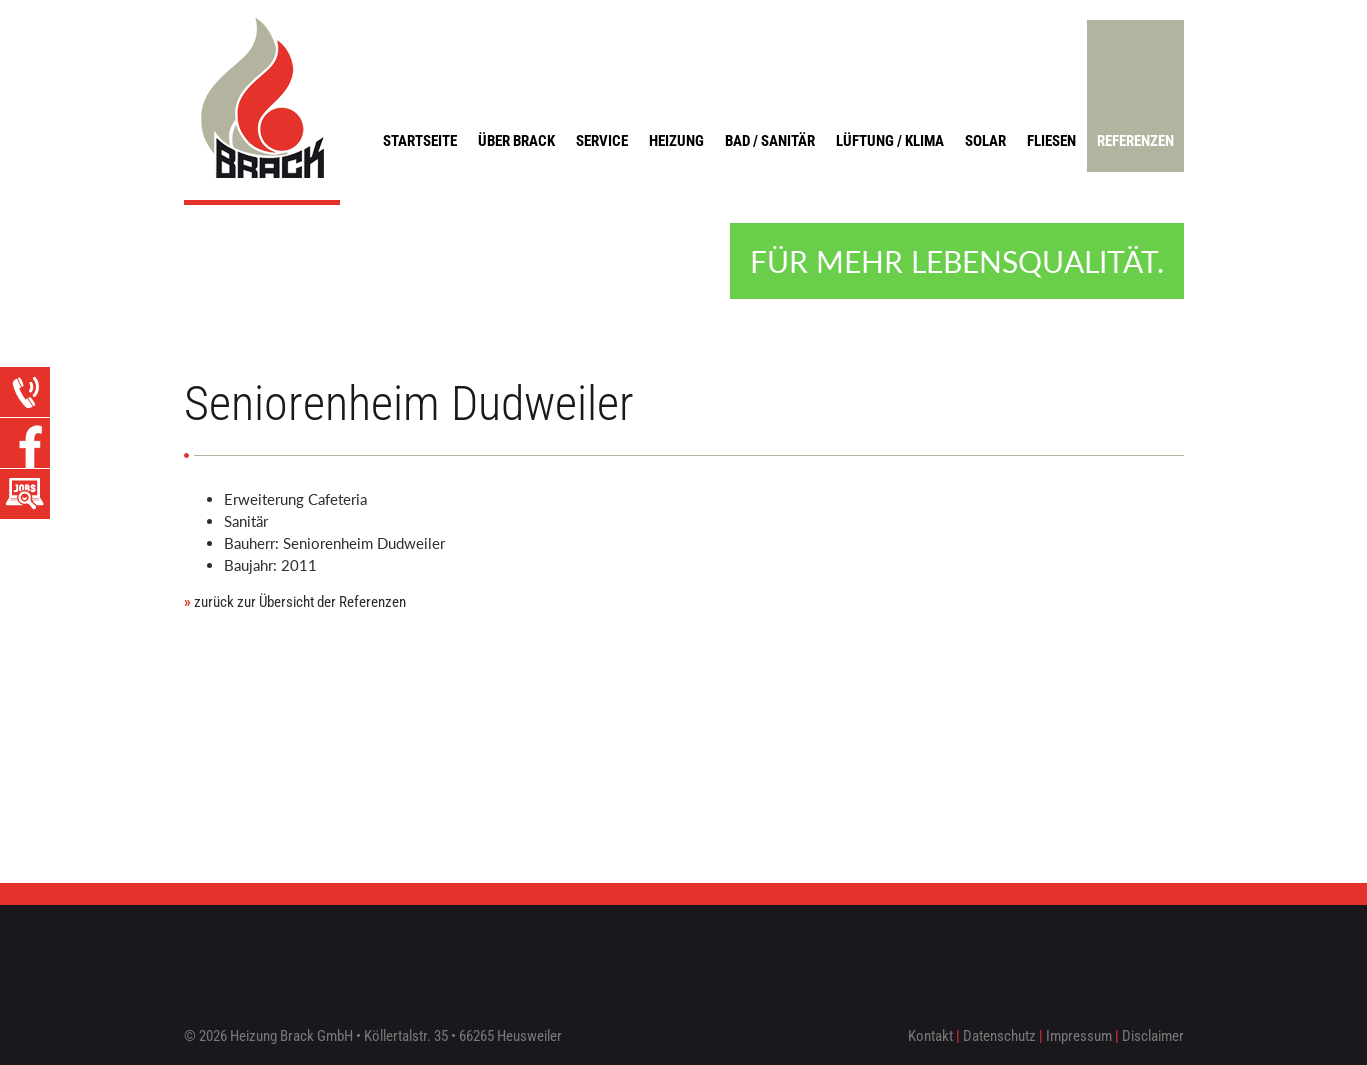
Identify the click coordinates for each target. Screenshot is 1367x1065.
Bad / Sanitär (770, 141)
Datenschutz (999, 1036)
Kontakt (930, 1036)
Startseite (420, 141)
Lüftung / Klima (890, 141)
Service (602, 141)
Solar (985, 141)
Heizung (676, 141)
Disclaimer (1153, 1036)
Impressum (1079, 1036)
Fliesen (1051, 141)
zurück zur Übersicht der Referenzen (295, 602)
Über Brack (516, 141)
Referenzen (1135, 141)
